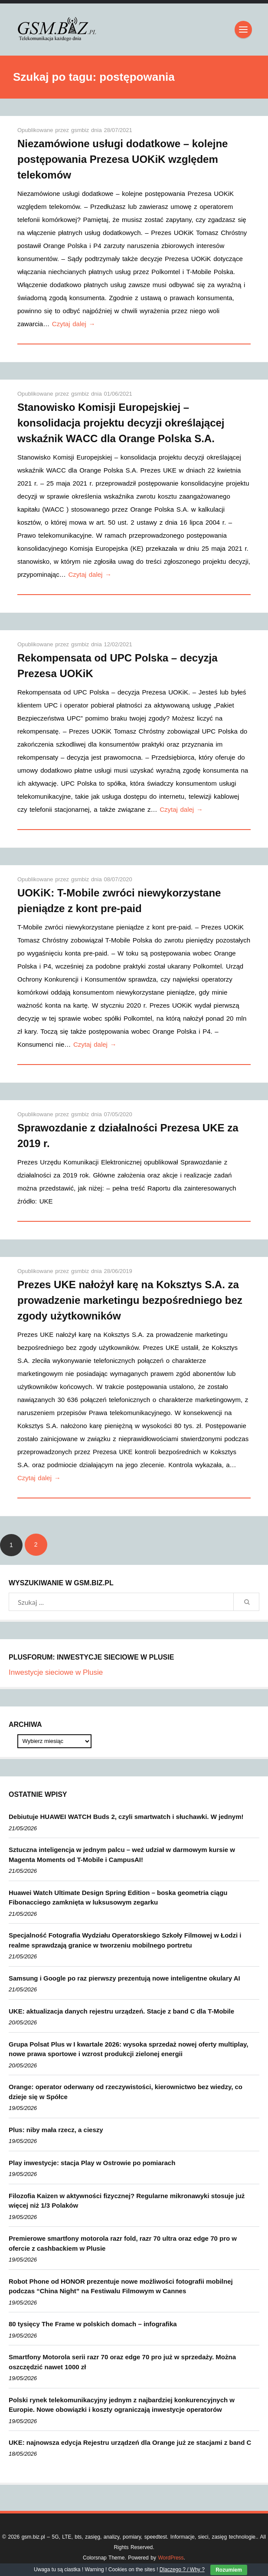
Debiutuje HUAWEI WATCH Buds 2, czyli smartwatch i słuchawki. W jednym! (126, 1816)
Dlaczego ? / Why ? (182, 2569)
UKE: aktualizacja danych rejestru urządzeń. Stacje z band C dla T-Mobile (121, 2011)
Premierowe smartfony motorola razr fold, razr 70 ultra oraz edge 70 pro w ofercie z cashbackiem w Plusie (123, 2243)
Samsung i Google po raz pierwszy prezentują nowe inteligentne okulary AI (124, 1978)
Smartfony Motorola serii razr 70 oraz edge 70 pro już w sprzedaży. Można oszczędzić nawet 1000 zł (122, 2362)
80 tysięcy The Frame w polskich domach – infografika (93, 2324)
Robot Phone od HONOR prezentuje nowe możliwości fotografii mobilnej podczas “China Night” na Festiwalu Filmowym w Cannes (121, 2286)
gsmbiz (81, 130)
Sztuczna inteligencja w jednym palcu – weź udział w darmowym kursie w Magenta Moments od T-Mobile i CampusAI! (122, 1854)
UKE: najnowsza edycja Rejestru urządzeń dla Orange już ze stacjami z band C (130, 2442)
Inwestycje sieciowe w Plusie (56, 1672)
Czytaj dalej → (73, 323)
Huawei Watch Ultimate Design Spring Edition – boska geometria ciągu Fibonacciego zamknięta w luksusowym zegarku (118, 1897)
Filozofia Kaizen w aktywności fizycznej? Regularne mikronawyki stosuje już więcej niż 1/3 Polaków (127, 2200)
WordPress (170, 2558)
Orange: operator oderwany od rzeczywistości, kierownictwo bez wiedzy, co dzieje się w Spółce (125, 2091)
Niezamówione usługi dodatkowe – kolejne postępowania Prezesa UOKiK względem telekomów (122, 159)
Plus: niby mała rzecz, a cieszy (56, 2129)
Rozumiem (229, 2570)
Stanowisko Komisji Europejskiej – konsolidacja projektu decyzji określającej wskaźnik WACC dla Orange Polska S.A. (121, 422)
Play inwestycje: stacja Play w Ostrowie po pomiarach (92, 2162)
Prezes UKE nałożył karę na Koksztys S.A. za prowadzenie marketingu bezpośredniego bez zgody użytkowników (129, 1300)
